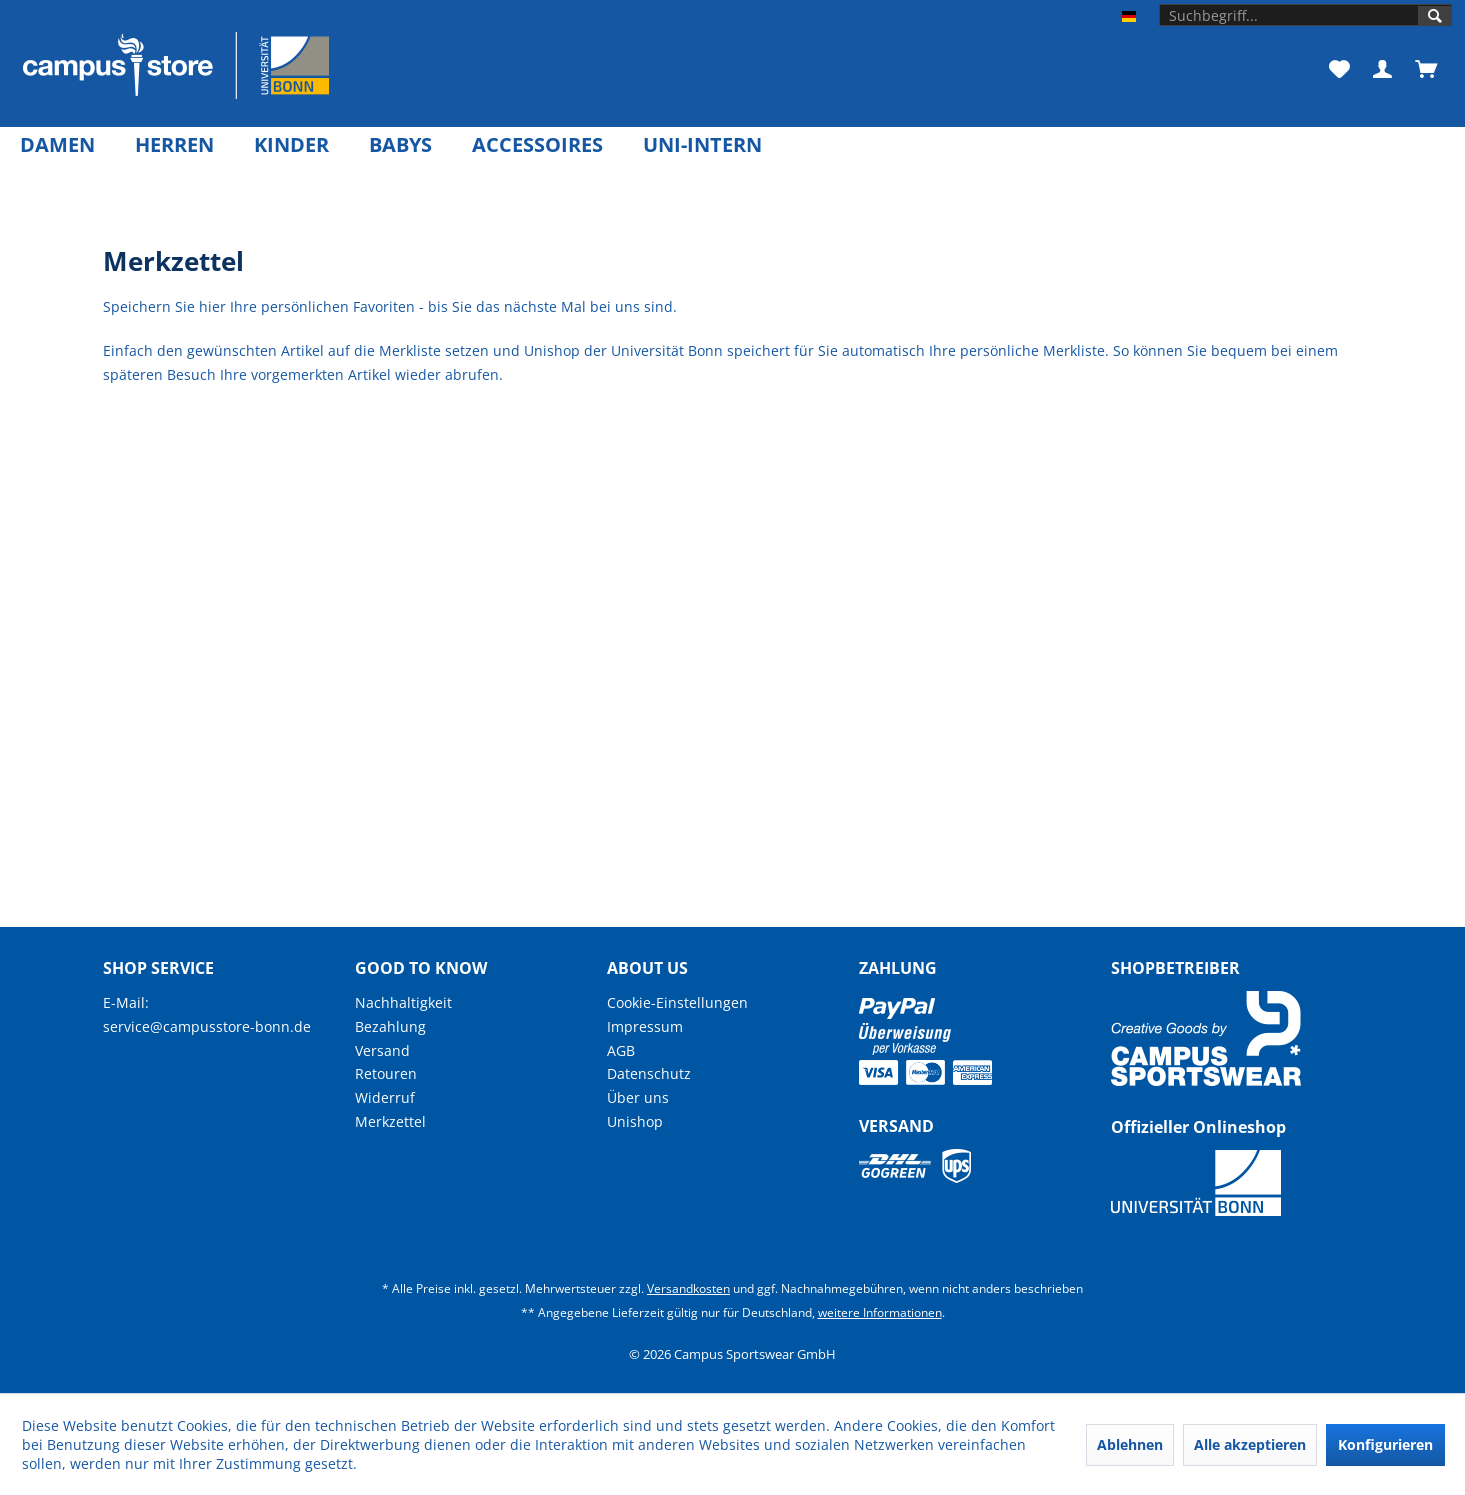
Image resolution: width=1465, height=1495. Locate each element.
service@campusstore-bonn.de (207, 1026)
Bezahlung (390, 1026)
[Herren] (174, 144)
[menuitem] (1305, 15)
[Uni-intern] (702, 144)
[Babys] (400, 144)
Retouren (386, 1073)
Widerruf (385, 1097)
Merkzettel (390, 1121)
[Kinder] (291, 144)
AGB (621, 1050)
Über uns (638, 1097)
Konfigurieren (1385, 1444)
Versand (382, 1050)
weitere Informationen (880, 1312)
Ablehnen (1130, 1444)
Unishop (635, 1121)
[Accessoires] (537, 144)
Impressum (645, 1026)
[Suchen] (1435, 16)
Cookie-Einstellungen (677, 1002)
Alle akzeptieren (1250, 1444)
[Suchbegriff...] (1305, 15)
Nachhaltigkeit (403, 1002)
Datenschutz (649, 1073)
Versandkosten (688, 1288)
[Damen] (57, 144)
